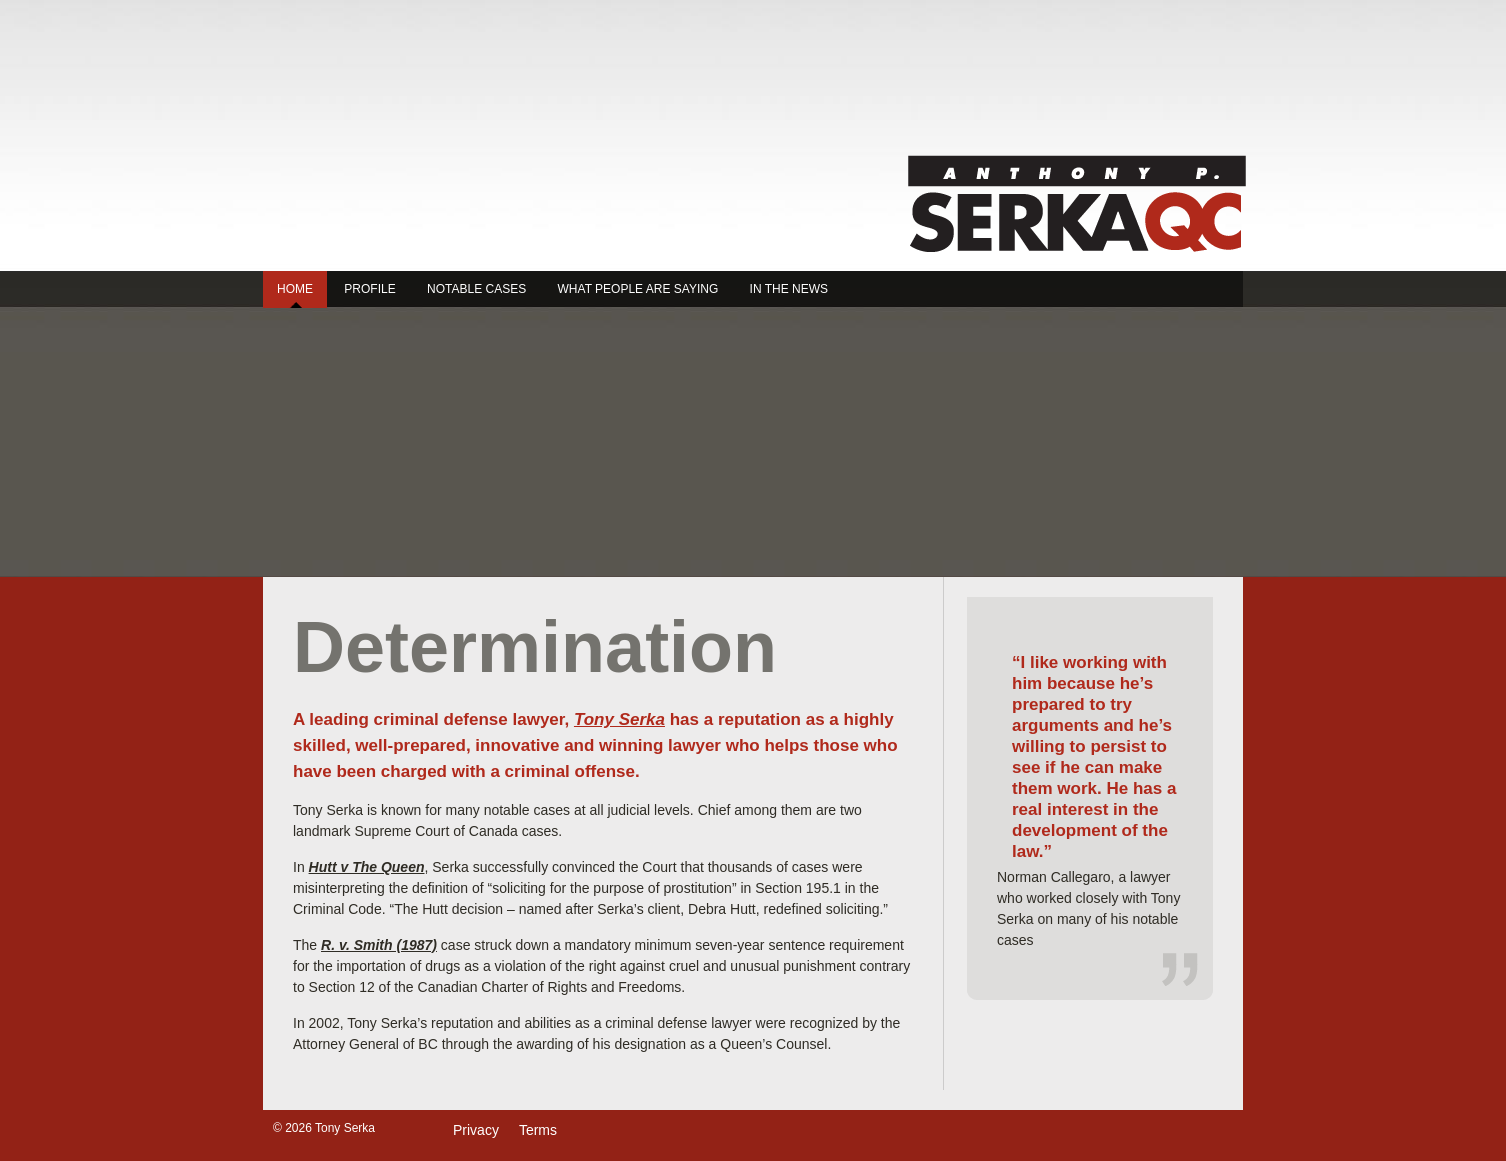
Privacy (476, 1130)
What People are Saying (638, 289)
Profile (369, 289)
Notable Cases (476, 289)
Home (295, 289)
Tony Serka (1076, 203)
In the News (789, 289)
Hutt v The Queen (367, 867)
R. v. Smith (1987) (379, 945)
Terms (538, 1130)
